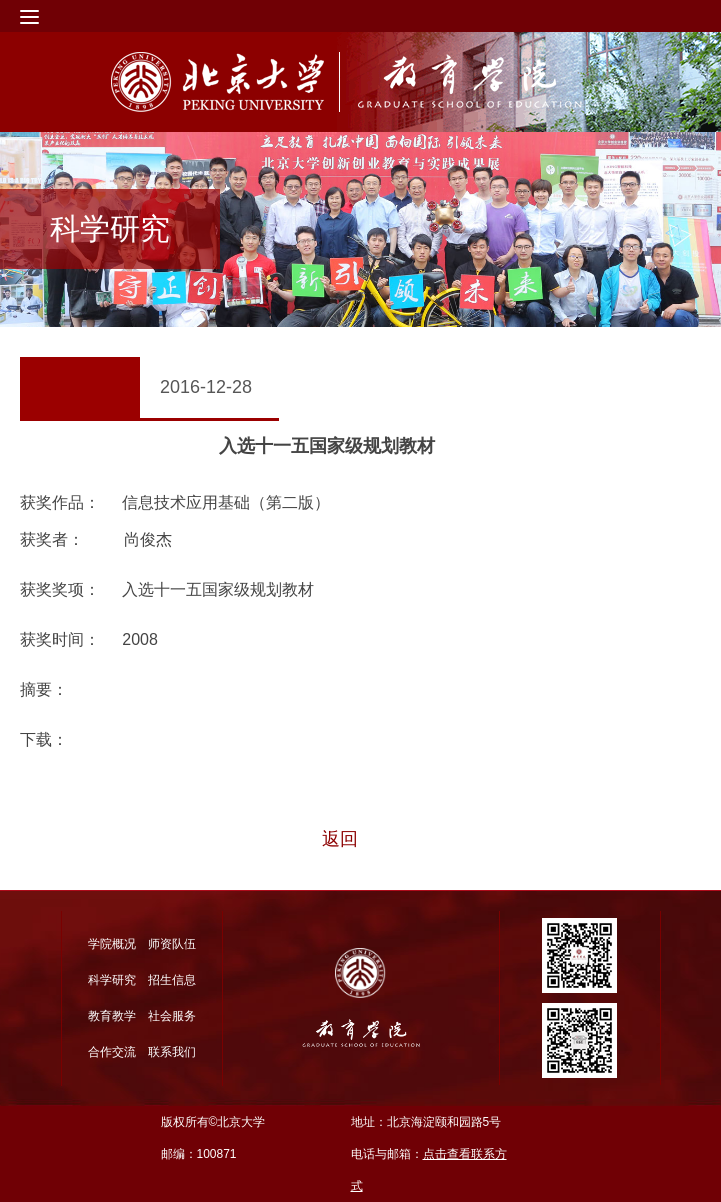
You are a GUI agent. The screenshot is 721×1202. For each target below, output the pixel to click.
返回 (340, 839)
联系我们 (172, 1052)
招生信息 (172, 980)
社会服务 (172, 1016)
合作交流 (112, 1052)
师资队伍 (172, 944)
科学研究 (112, 980)
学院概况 (112, 944)
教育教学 (112, 1016)
